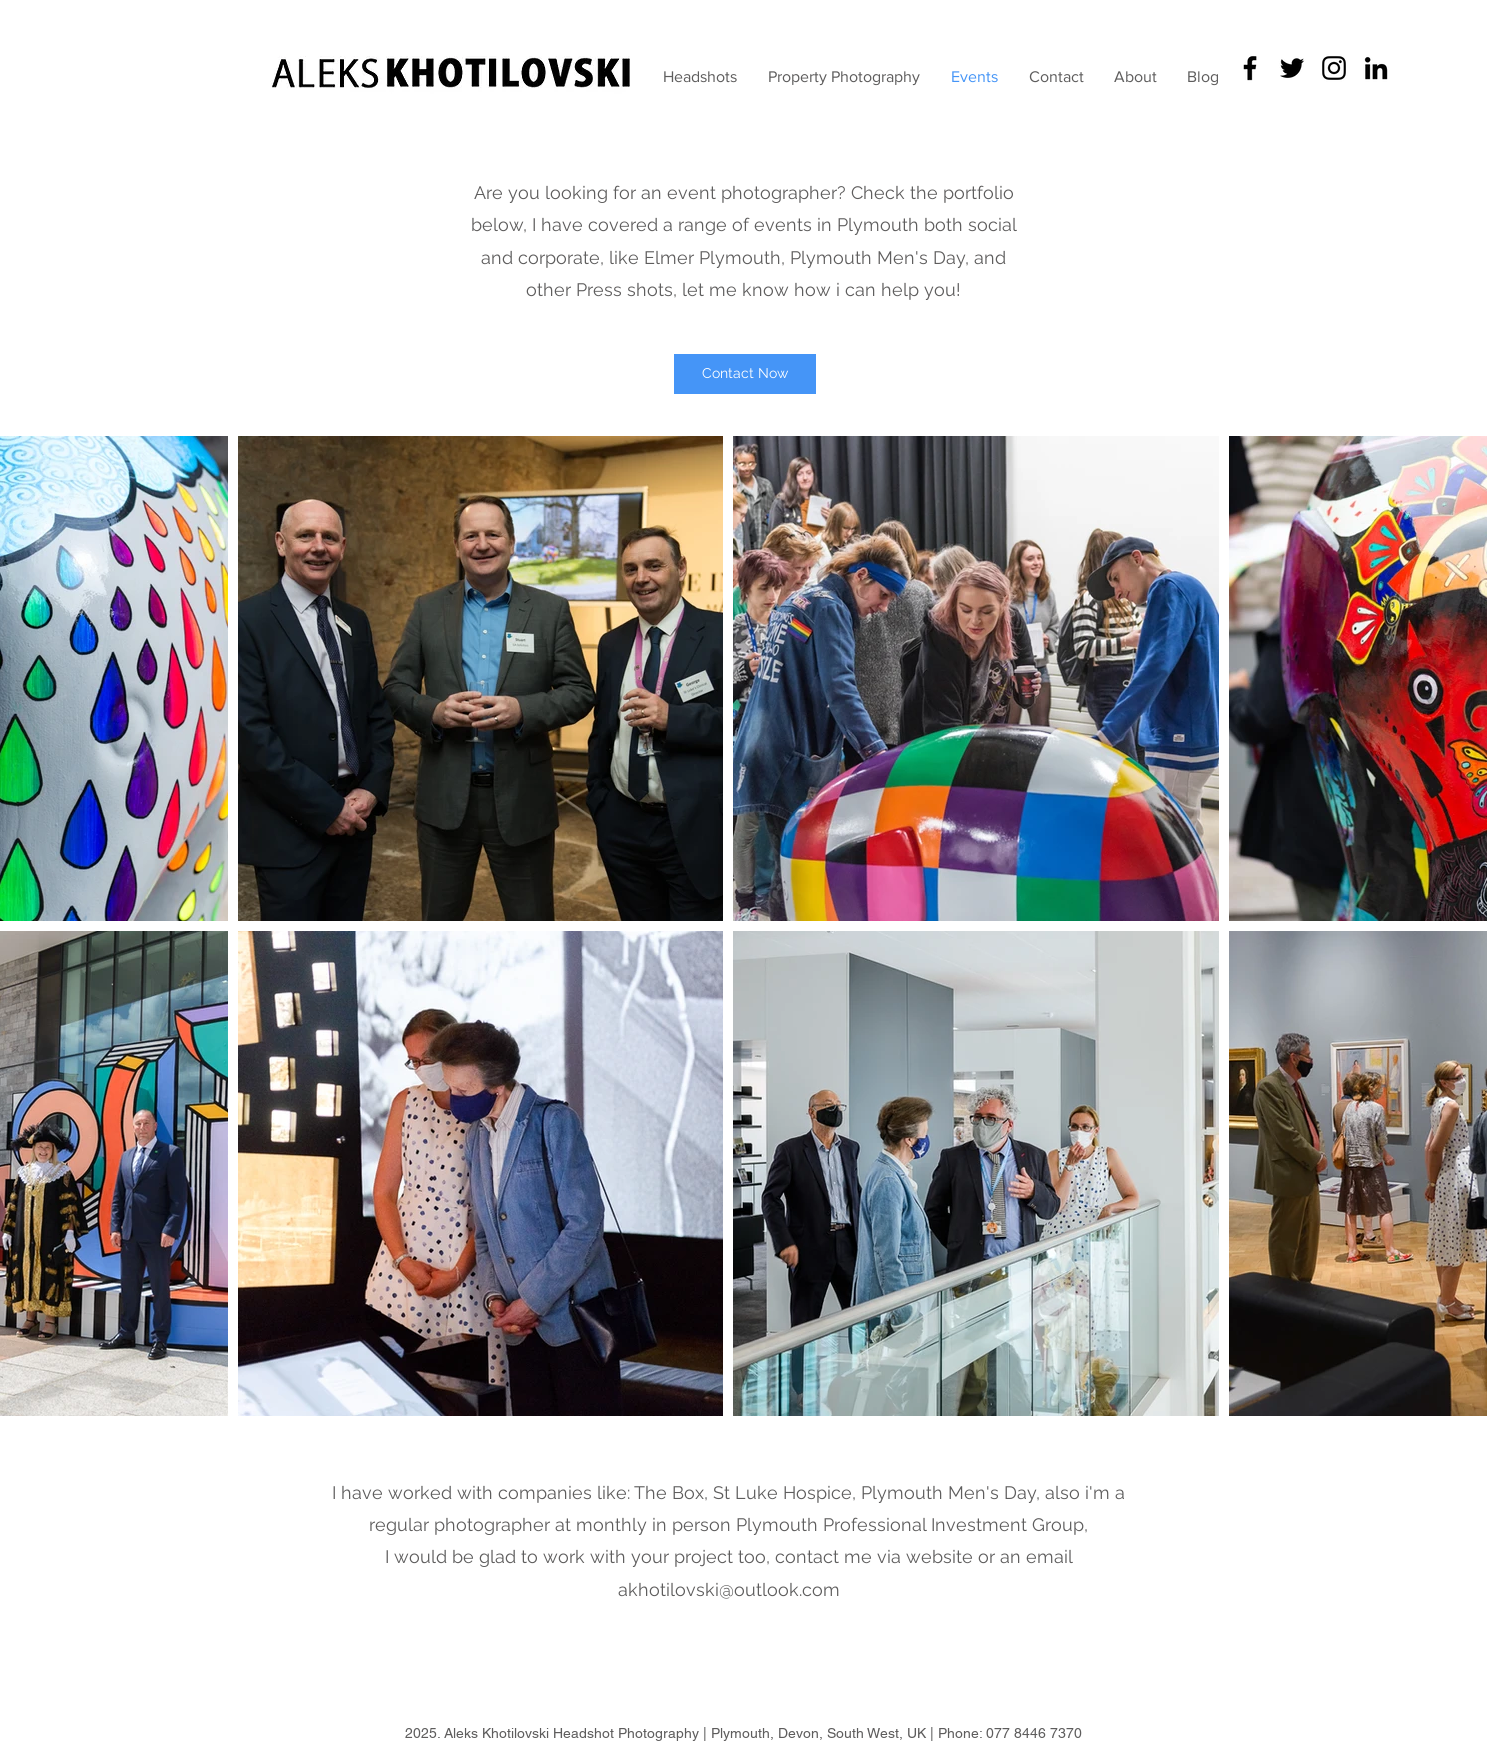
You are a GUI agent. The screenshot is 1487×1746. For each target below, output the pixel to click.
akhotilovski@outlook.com (729, 1589)
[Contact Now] (745, 374)
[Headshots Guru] (1250, 68)
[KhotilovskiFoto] (1292, 68)
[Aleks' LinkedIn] (1376, 68)
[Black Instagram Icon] (1334, 68)
